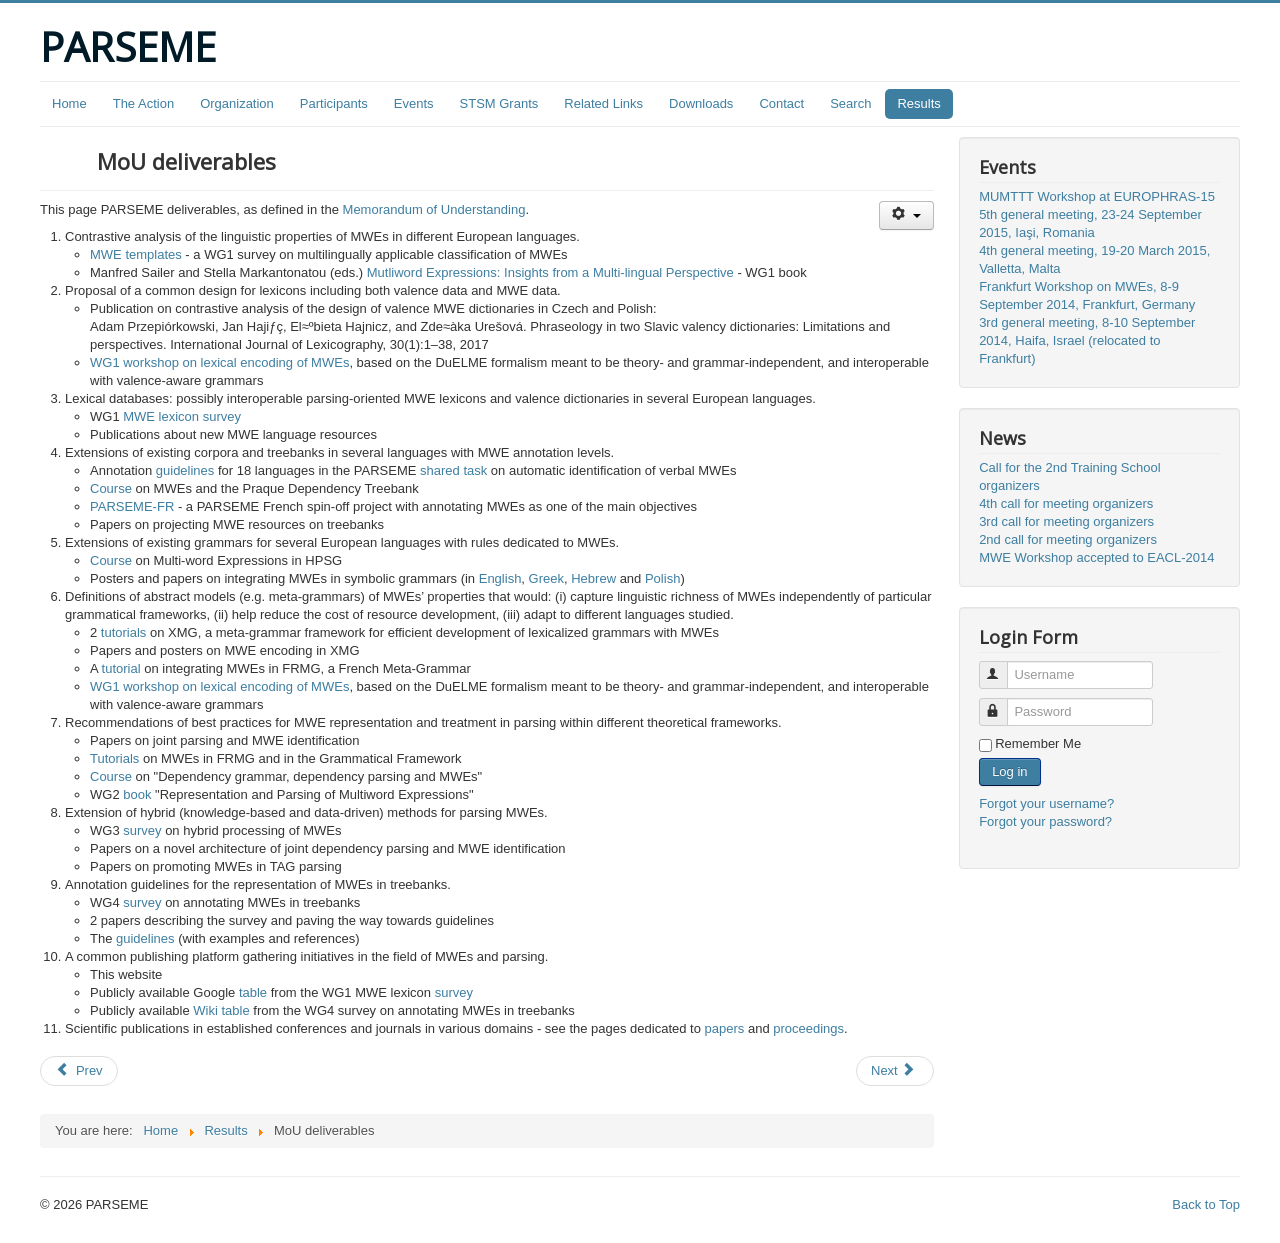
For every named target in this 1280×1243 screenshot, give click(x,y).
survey (142, 830)
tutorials (124, 632)
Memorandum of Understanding (434, 209)
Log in (1009, 771)
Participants (334, 103)
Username (1002, 666)
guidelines (185, 470)
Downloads (701, 103)
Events (414, 103)
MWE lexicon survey (182, 416)
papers (725, 1028)
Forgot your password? (1045, 821)
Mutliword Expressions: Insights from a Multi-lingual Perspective (550, 272)
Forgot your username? (1046, 803)
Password (1002, 703)
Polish (662, 578)
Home (69, 103)
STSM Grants (499, 103)
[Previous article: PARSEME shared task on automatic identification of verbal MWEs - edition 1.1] (79, 1071)
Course (111, 488)
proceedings (808, 1028)
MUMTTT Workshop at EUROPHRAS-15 (1097, 196)
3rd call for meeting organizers (1066, 521)
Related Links (603, 103)
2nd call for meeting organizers (1068, 539)
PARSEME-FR (132, 506)
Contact (781, 103)
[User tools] (906, 215)
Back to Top (1206, 1204)
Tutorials (114, 758)
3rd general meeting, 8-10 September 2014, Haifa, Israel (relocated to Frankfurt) (1087, 340)
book (137, 794)
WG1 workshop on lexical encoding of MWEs (219, 362)
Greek (546, 578)
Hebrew (593, 578)
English (500, 578)
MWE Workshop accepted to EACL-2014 (1096, 557)
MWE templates (136, 254)
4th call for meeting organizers (1066, 503)
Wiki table (221, 1010)
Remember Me (1038, 743)
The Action (143, 103)
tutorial (121, 668)
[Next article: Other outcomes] (895, 1071)
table (253, 992)
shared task (453, 470)
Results (918, 103)
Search (850, 103)
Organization (237, 103)
